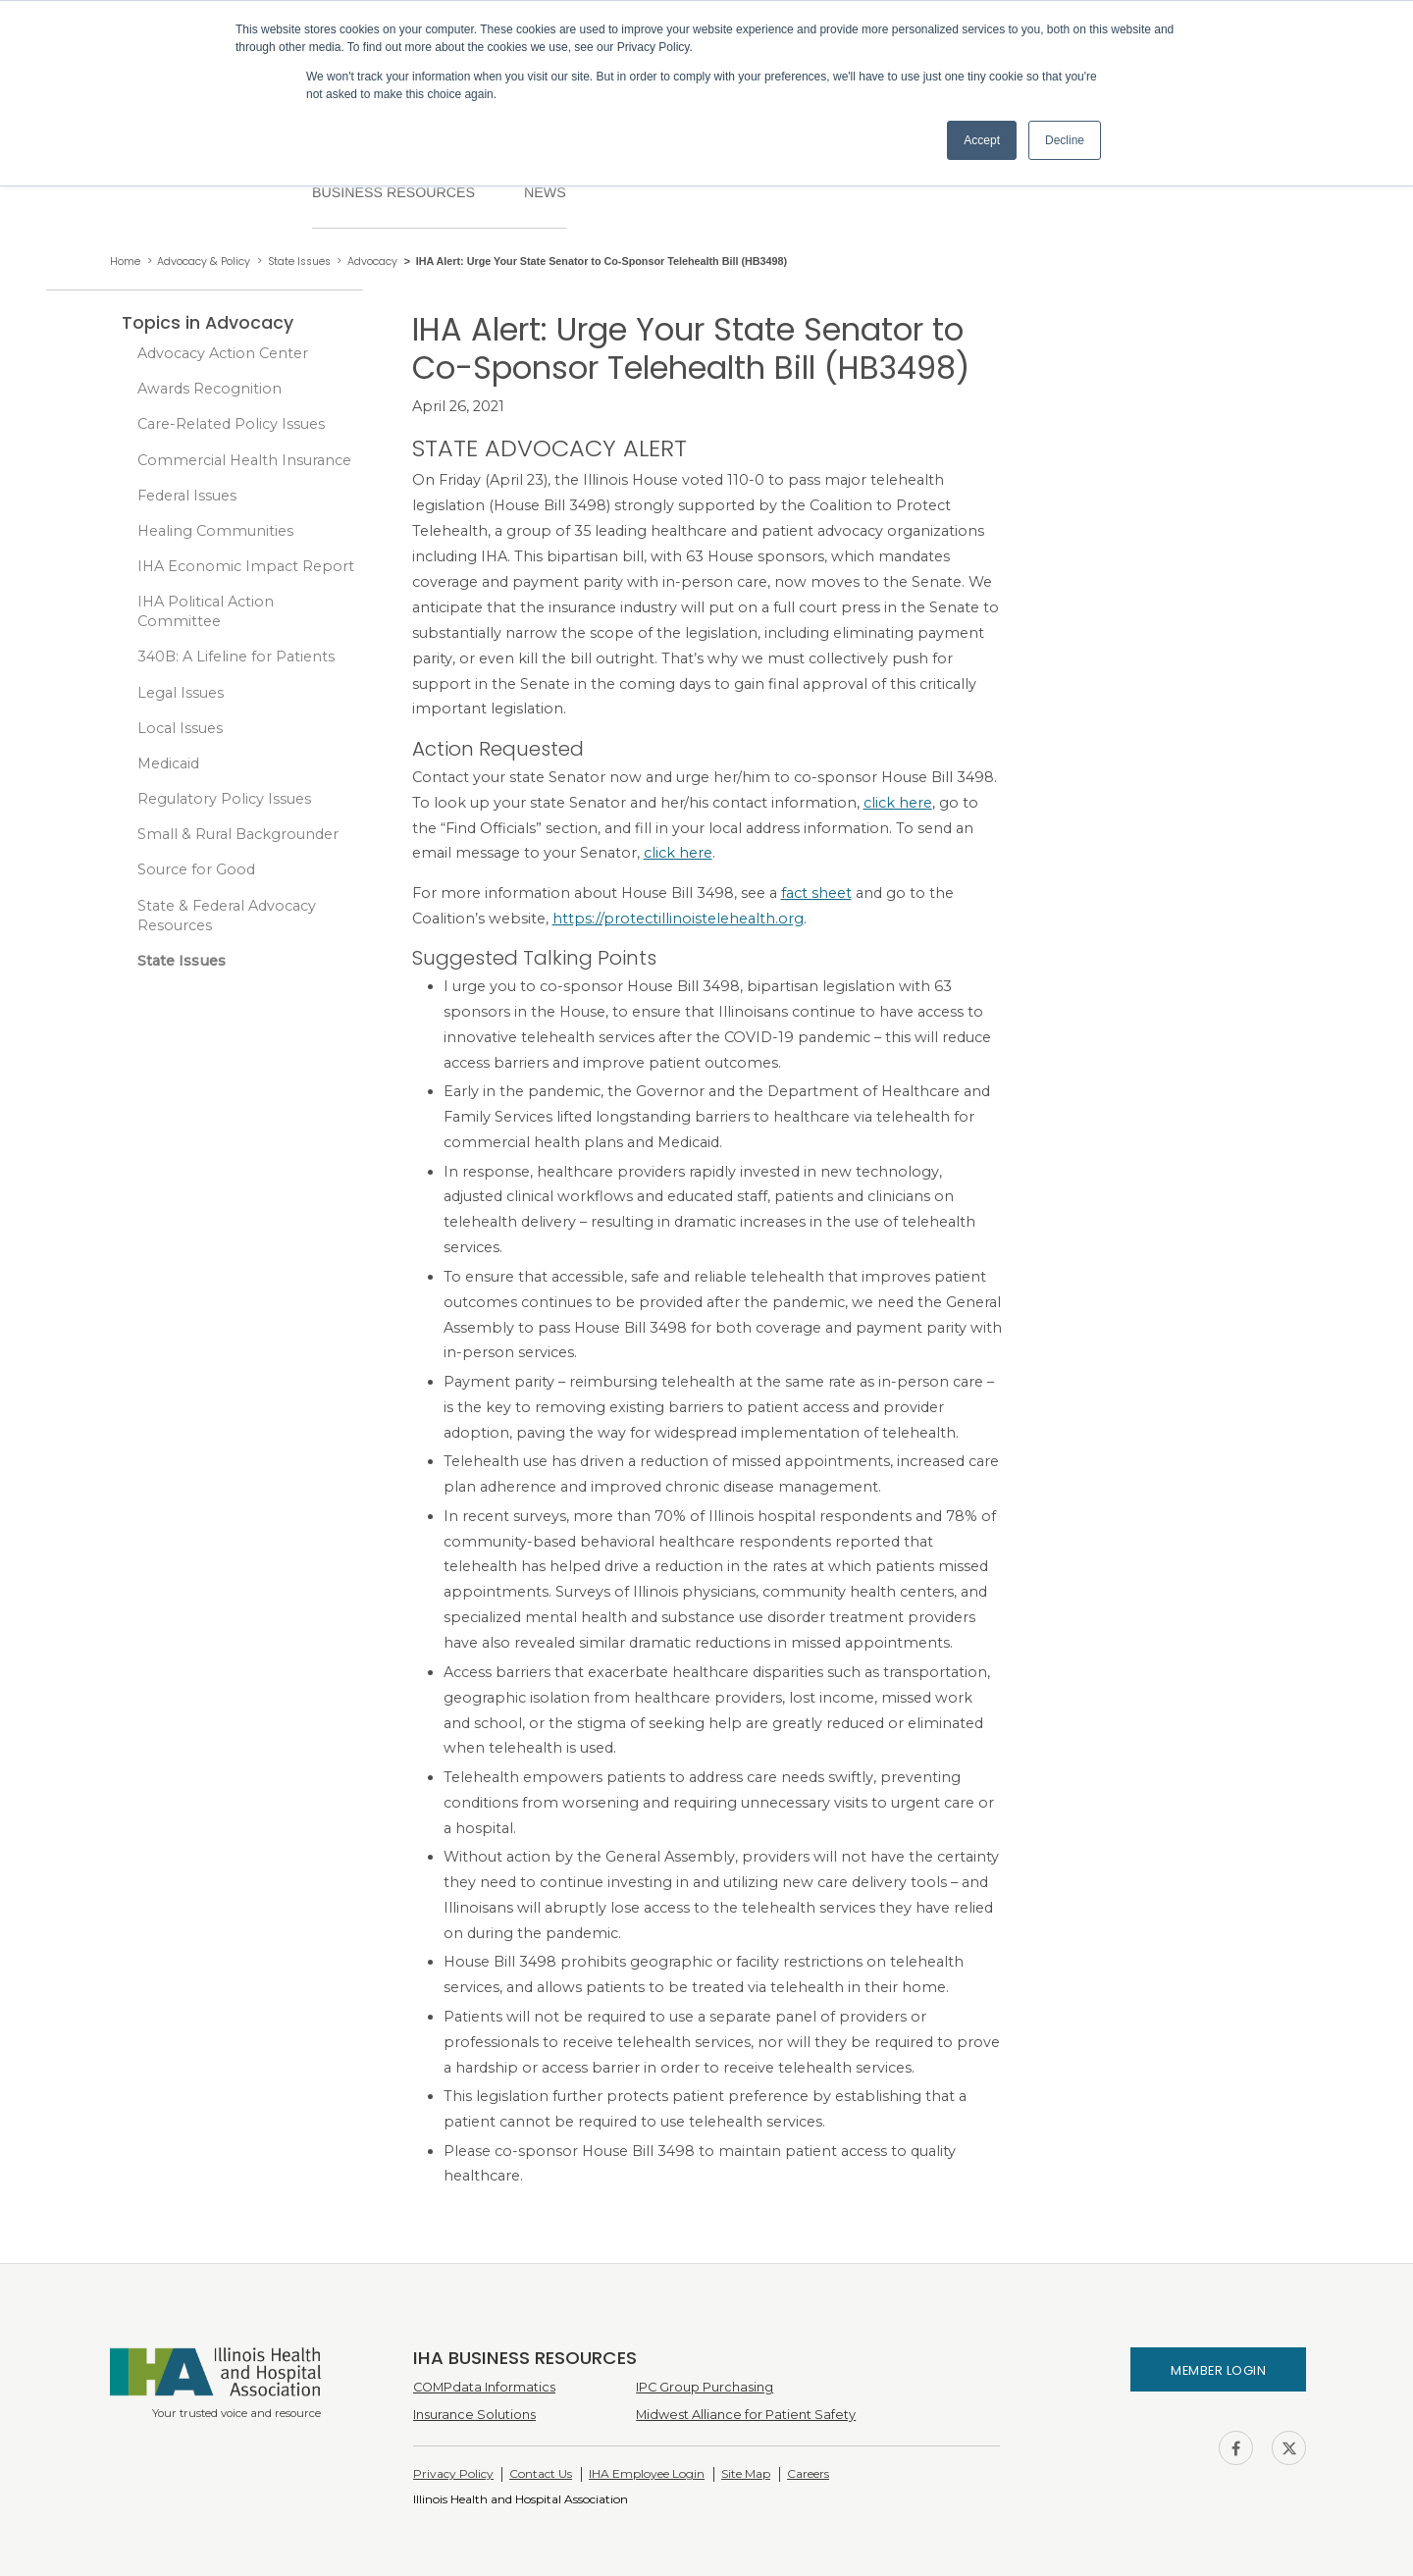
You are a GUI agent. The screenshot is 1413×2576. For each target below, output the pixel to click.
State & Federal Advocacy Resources (226, 915)
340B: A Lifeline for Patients (236, 656)
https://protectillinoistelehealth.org (678, 918)
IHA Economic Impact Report (245, 566)
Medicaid (168, 763)
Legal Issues (180, 693)
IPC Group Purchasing (704, 2387)
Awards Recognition (209, 388)
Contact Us (540, 2473)
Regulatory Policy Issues (224, 799)
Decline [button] (1064, 140)
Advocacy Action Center (222, 353)
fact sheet (816, 893)
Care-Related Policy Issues (231, 424)
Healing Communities (215, 531)
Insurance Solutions (474, 2414)
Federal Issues (186, 495)
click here (898, 803)
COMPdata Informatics (484, 2387)
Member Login (1218, 2370)
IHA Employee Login (647, 2473)
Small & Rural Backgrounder (238, 834)
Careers (808, 2473)
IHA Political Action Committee (205, 611)
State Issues (181, 961)
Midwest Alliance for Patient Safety (746, 2414)
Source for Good (196, 869)
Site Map (745, 2473)
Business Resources (393, 192)
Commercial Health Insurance (244, 460)
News (545, 192)
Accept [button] (982, 140)
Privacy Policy (453, 2473)
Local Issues (180, 728)
